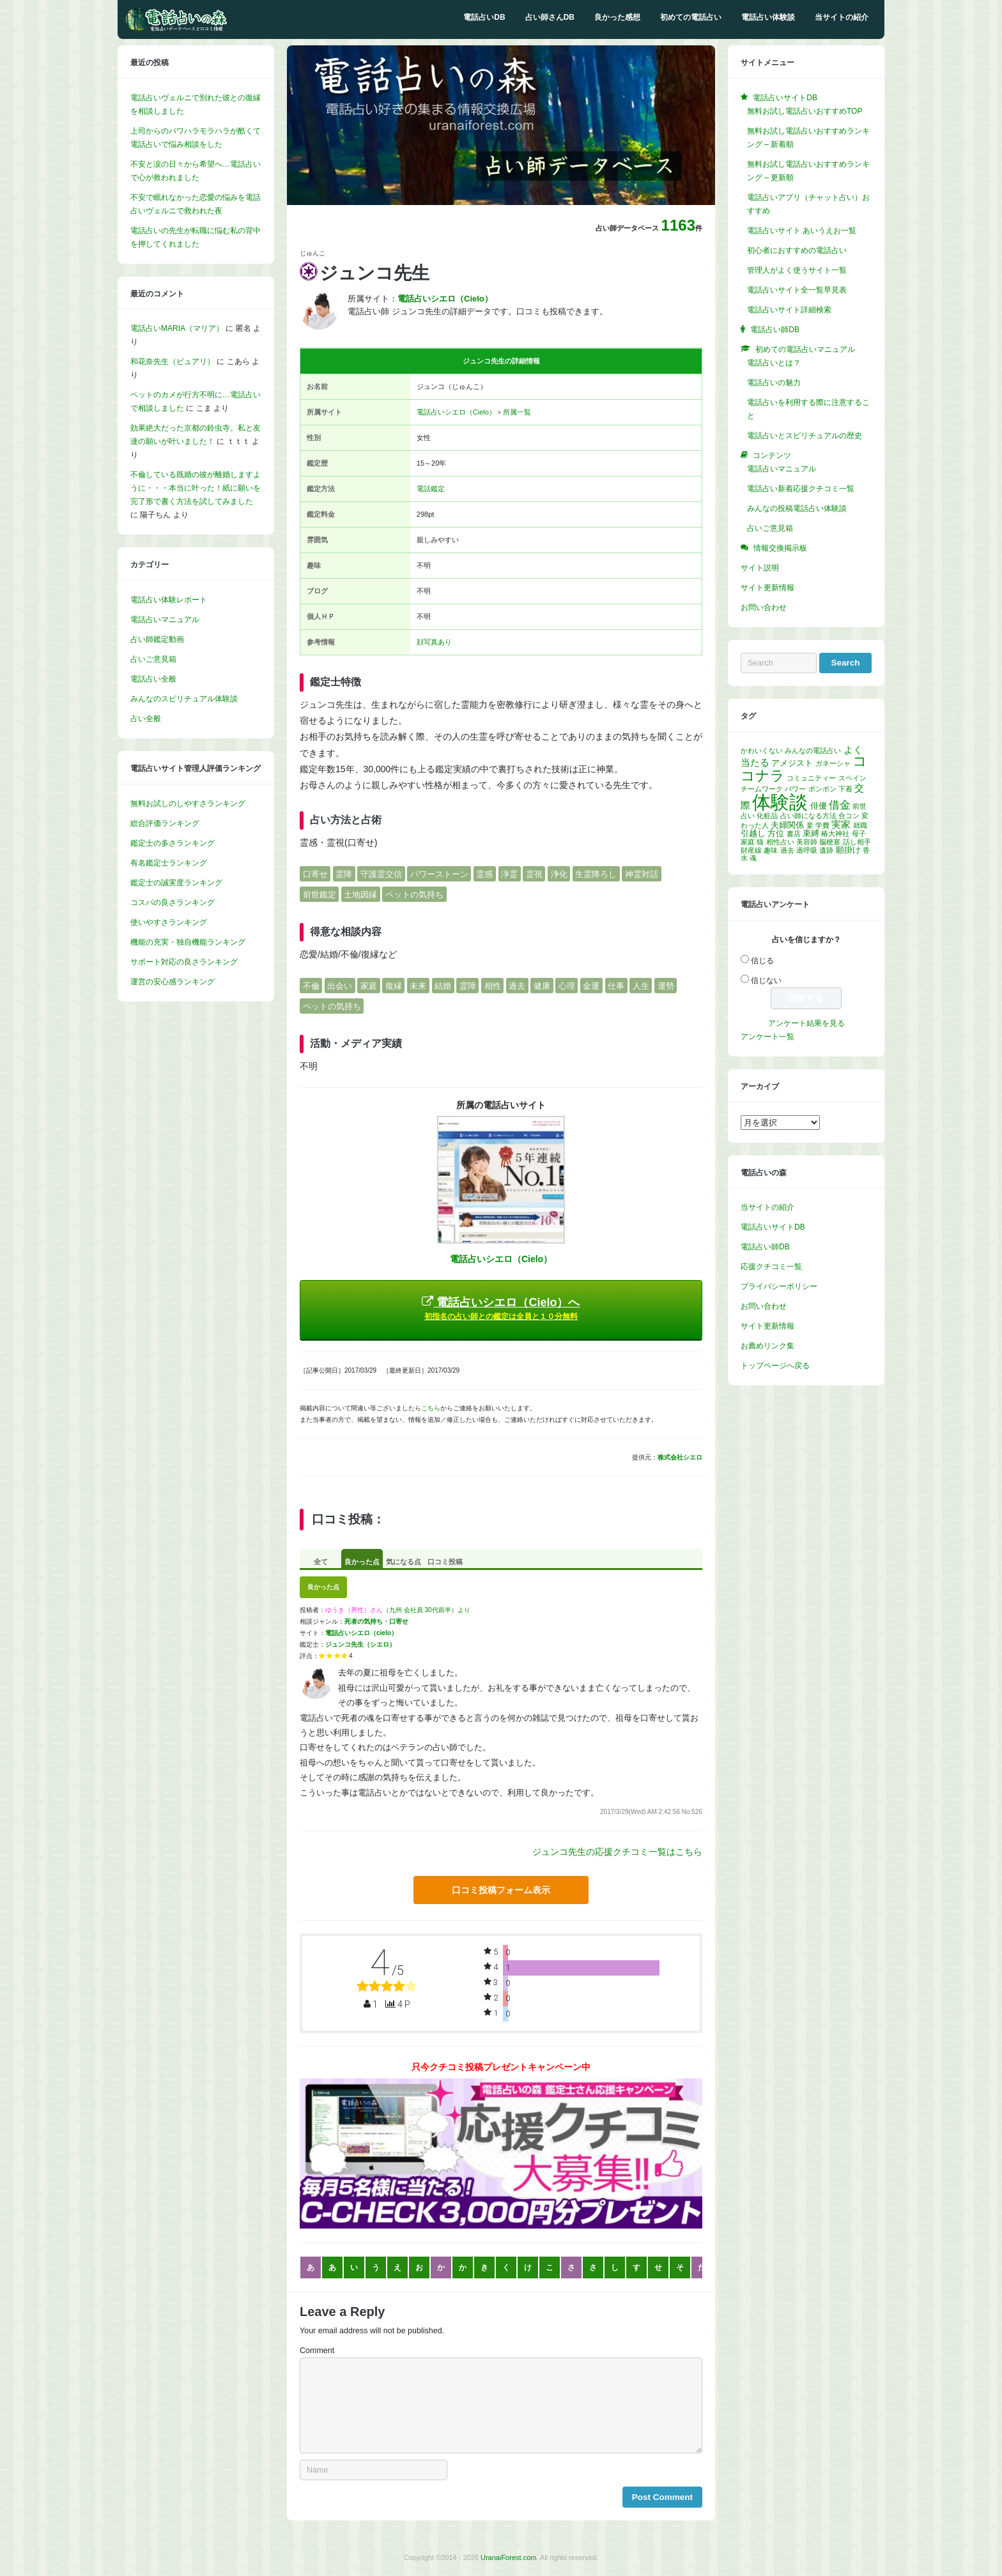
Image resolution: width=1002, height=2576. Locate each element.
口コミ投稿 (445, 1562)
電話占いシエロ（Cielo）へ (501, 1308)
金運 (591, 985)
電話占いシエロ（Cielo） (456, 412)
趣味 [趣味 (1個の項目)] (771, 850)
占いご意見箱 (153, 659)
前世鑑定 (319, 894)
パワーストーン (439, 873)
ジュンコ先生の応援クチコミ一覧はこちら (617, 1852)
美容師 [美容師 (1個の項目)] (806, 842)
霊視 (534, 873)
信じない (766, 980)
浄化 (559, 873)
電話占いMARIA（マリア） (177, 328)
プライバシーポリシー (779, 1286)
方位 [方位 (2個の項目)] (775, 833)
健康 (542, 985)
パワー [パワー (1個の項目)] (795, 789)
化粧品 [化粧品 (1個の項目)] (767, 815)
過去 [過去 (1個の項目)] (787, 850)
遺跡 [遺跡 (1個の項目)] (826, 850)
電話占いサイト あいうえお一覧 (801, 230)
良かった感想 (617, 17)
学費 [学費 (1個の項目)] (822, 825)
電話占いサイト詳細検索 (789, 309)
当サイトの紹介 (841, 17)
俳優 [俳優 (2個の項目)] (818, 806)
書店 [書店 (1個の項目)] (794, 833)
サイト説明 (760, 567)
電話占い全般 (153, 678)
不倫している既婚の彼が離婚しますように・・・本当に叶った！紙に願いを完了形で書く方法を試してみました (195, 488)
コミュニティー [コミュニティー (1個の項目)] (811, 778)
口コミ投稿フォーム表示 (501, 1890)
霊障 (343, 873)
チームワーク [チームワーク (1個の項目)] (762, 789)
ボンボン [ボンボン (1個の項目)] (822, 789)
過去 (517, 985)
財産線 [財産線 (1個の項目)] (751, 850)
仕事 (616, 985)
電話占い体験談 (768, 17)
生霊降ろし (596, 873)
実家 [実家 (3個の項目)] (841, 824)
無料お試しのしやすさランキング (187, 803)
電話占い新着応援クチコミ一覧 (800, 488)
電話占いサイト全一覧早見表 (797, 290)
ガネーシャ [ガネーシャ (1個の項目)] (833, 763)
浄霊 (509, 873)
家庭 (368, 985)
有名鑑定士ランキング (168, 862)
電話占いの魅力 (774, 382)
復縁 (393, 985)
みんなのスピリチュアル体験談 (184, 698)
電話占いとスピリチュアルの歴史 (804, 435)
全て (321, 1562)
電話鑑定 (431, 488)
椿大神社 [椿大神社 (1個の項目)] (835, 833)
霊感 (484, 873)
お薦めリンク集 (767, 1345)
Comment (317, 2350)
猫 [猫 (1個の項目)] (760, 842)
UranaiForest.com (508, 2557)
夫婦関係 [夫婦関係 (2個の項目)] (787, 825)
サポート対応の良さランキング (184, 961)
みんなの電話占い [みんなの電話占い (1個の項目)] (813, 750)
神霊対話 (641, 873)
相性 (492, 985)
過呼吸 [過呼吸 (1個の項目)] (806, 850)
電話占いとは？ (774, 362)
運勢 (666, 985)
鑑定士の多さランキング (172, 843)
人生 (641, 985)
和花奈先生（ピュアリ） (172, 361)
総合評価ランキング (164, 823)
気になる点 (403, 1562)
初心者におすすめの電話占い (797, 250)
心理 (567, 985)
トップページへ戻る (775, 1365)
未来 (418, 985)
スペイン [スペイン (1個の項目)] (852, 778)
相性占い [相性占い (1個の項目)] (780, 842)
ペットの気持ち (414, 894)
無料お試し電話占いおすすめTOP (804, 111)
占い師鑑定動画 (157, 639)
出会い (339, 985)
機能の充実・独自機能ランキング (187, 942)
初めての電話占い (690, 17)
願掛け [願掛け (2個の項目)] (848, 850)
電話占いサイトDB (773, 1227)
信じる (762, 960)
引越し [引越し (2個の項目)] (753, 833)
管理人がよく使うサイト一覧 (797, 270)
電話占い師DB (765, 1246)
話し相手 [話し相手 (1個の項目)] (857, 842)
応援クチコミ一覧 (771, 1266)
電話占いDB (484, 17)
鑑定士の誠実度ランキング (176, 882)
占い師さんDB (549, 17)
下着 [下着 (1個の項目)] (845, 789)
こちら (430, 1408)
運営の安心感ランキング (172, 981)
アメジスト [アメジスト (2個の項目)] (792, 763)
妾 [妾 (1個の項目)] (809, 825)
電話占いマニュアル (164, 619)
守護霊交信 (381, 873)
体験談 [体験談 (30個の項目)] (780, 801)
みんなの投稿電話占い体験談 (797, 508)
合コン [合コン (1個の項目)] (848, 815)
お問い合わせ (764, 607)
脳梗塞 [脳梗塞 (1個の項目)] (829, 842)
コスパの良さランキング (172, 902)
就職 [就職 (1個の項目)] (860, 825)
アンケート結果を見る (806, 1023)
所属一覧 (517, 412)
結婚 (443, 985)
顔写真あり (434, 642)
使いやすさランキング (168, 922)
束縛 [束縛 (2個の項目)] (811, 833)
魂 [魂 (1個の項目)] (753, 858)
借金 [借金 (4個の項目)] (840, 805)
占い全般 (145, 718)
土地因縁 (360, 894)
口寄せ (315, 873)
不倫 (311, 985)
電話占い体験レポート (168, 599)
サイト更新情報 (767, 587)
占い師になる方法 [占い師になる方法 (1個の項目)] (808, 815)
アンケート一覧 (767, 1036)
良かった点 (362, 1562)
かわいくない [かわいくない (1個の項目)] (762, 750)
